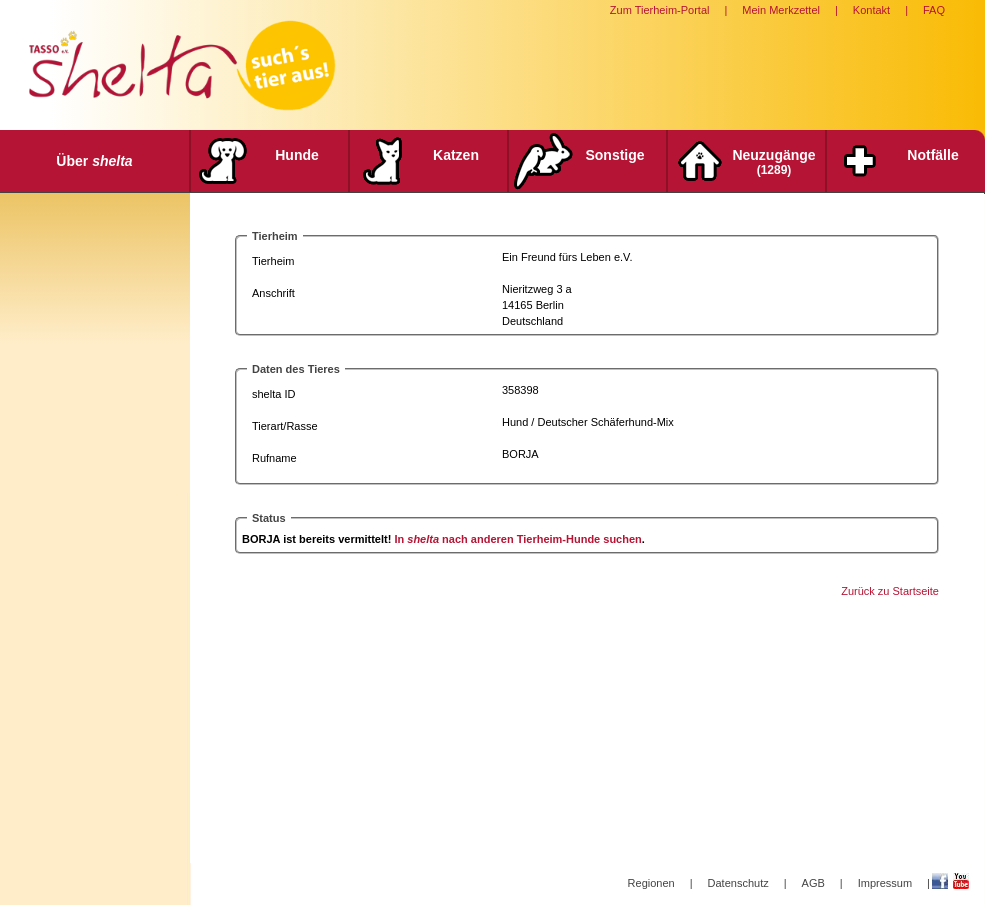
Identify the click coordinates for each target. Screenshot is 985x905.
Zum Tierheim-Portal (660, 10)
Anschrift (273, 293)
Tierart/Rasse (285, 426)
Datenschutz (738, 883)
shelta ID (273, 394)
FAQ (934, 10)
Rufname (274, 458)
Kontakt (871, 10)
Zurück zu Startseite (890, 591)
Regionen (651, 883)
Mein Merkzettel (781, 10)
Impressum (885, 883)
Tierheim (273, 261)
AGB (813, 883)
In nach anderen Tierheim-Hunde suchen (517, 539)
